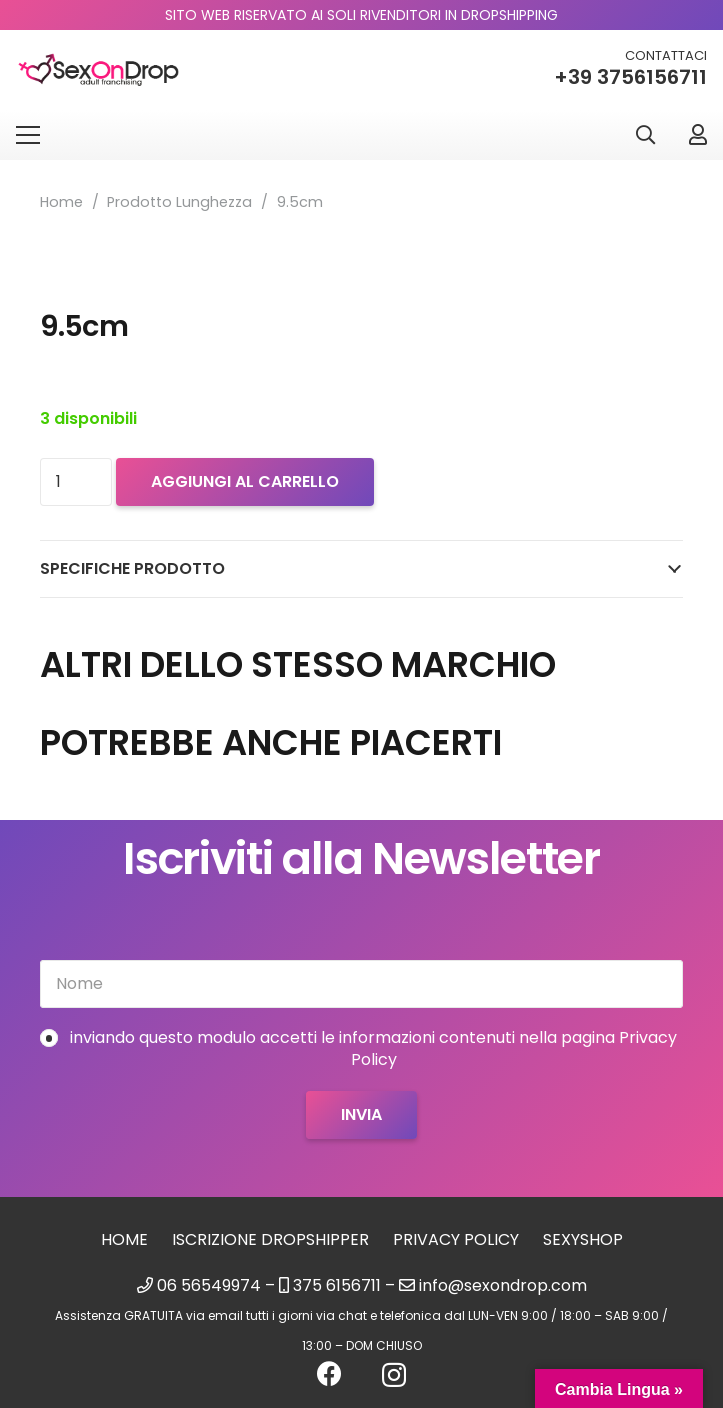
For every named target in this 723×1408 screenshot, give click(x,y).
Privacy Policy (456, 1239)
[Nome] (361, 984)
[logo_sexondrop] (98, 70)
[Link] (698, 134)
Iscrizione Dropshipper (270, 1239)
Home (61, 202)
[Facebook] (329, 1373)
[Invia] (361, 1115)
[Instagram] (394, 1375)
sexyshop (583, 1239)
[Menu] (28, 135)
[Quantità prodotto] (76, 482)
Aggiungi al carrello (245, 481)
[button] (645, 135)
